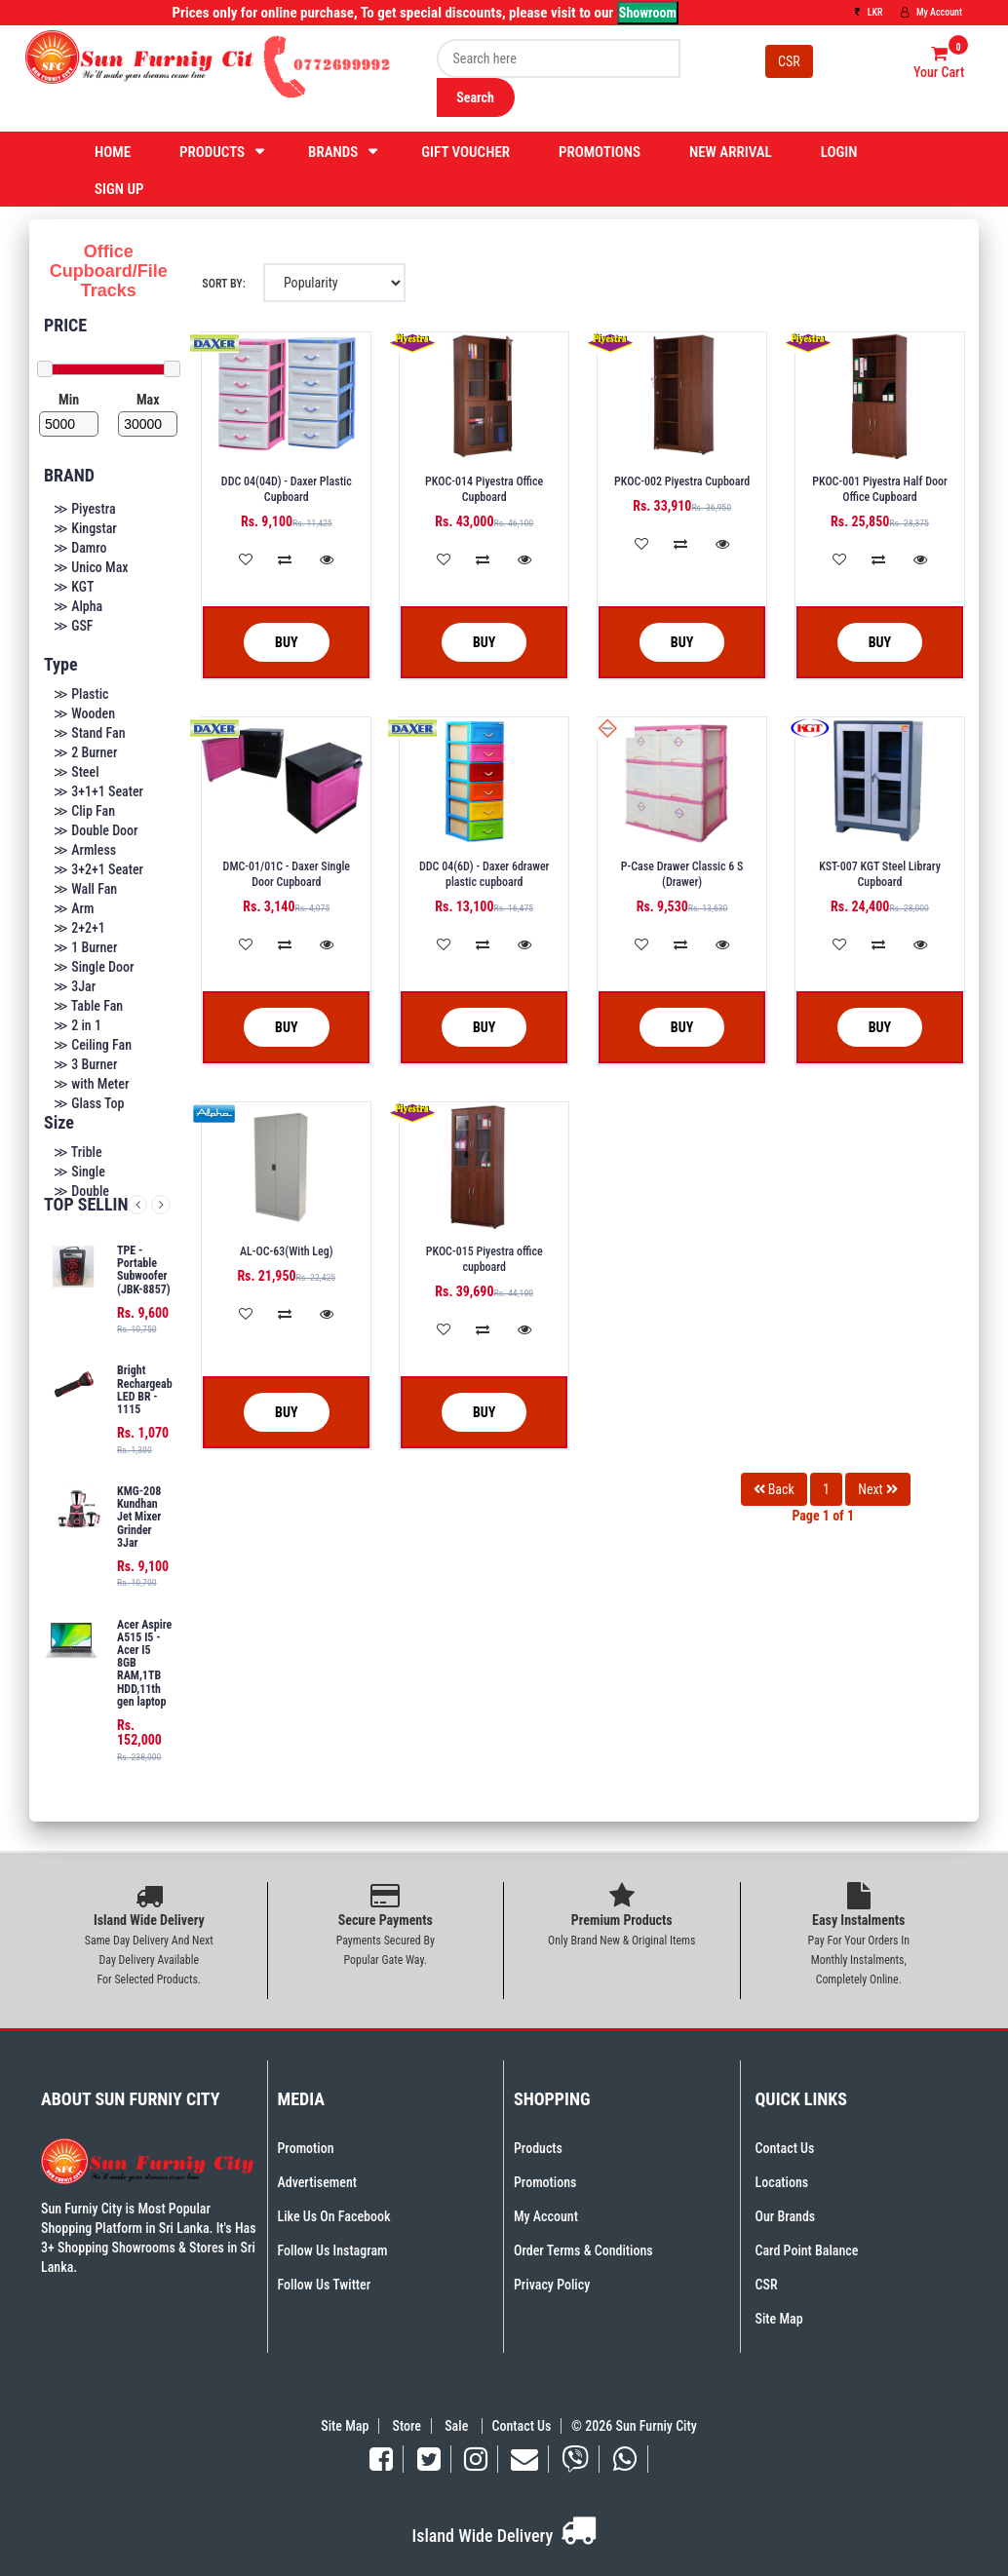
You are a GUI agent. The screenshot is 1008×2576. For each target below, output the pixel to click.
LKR (868, 12)
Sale (458, 2426)
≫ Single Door (94, 967)
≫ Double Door (96, 830)
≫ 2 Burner (85, 752)
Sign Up (119, 189)
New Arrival (730, 152)
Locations (782, 2182)
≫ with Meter (91, 1084)
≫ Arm (74, 908)
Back (774, 1489)
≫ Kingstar (85, 528)
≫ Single (79, 1171)
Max (148, 399)
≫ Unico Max (91, 567)
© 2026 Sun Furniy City (631, 2426)
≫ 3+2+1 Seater (98, 869)
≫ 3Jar (75, 986)
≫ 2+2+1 (79, 928)
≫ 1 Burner (85, 947)
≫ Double (81, 1191)
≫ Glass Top (89, 1103)
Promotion (306, 2148)
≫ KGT (74, 587)
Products (212, 152)
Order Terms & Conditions (583, 2250)
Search (475, 97)
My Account (931, 12)
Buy (271, 643)
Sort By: (223, 283)
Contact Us (785, 2148)
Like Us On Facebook (334, 2216)
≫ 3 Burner (85, 1064)
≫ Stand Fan (89, 733)
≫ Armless (85, 850)
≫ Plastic (81, 694)
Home (113, 152)
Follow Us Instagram (333, 2250)
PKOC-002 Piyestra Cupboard (682, 481)
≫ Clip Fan (84, 811)
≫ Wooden (84, 713)
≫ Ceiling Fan (93, 1045)
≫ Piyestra (85, 509)
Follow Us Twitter (324, 2284)
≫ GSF (74, 626)
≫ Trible (78, 1152)
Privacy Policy (552, 2284)
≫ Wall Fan (85, 889)
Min (68, 399)
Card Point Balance (807, 2250)
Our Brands (786, 2216)
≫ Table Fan (88, 1006)
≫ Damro (80, 548)
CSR (789, 61)
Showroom (648, 12)
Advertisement (317, 2182)
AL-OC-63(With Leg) (286, 1251)
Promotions (599, 152)
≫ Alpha (78, 606)
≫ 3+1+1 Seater (98, 791)
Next (161, 1204)
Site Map (779, 2318)
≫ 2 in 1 (77, 1025)
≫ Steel (76, 772)
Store (407, 2426)
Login (839, 152)
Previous (137, 1204)
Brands (333, 152)
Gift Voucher (465, 152)
